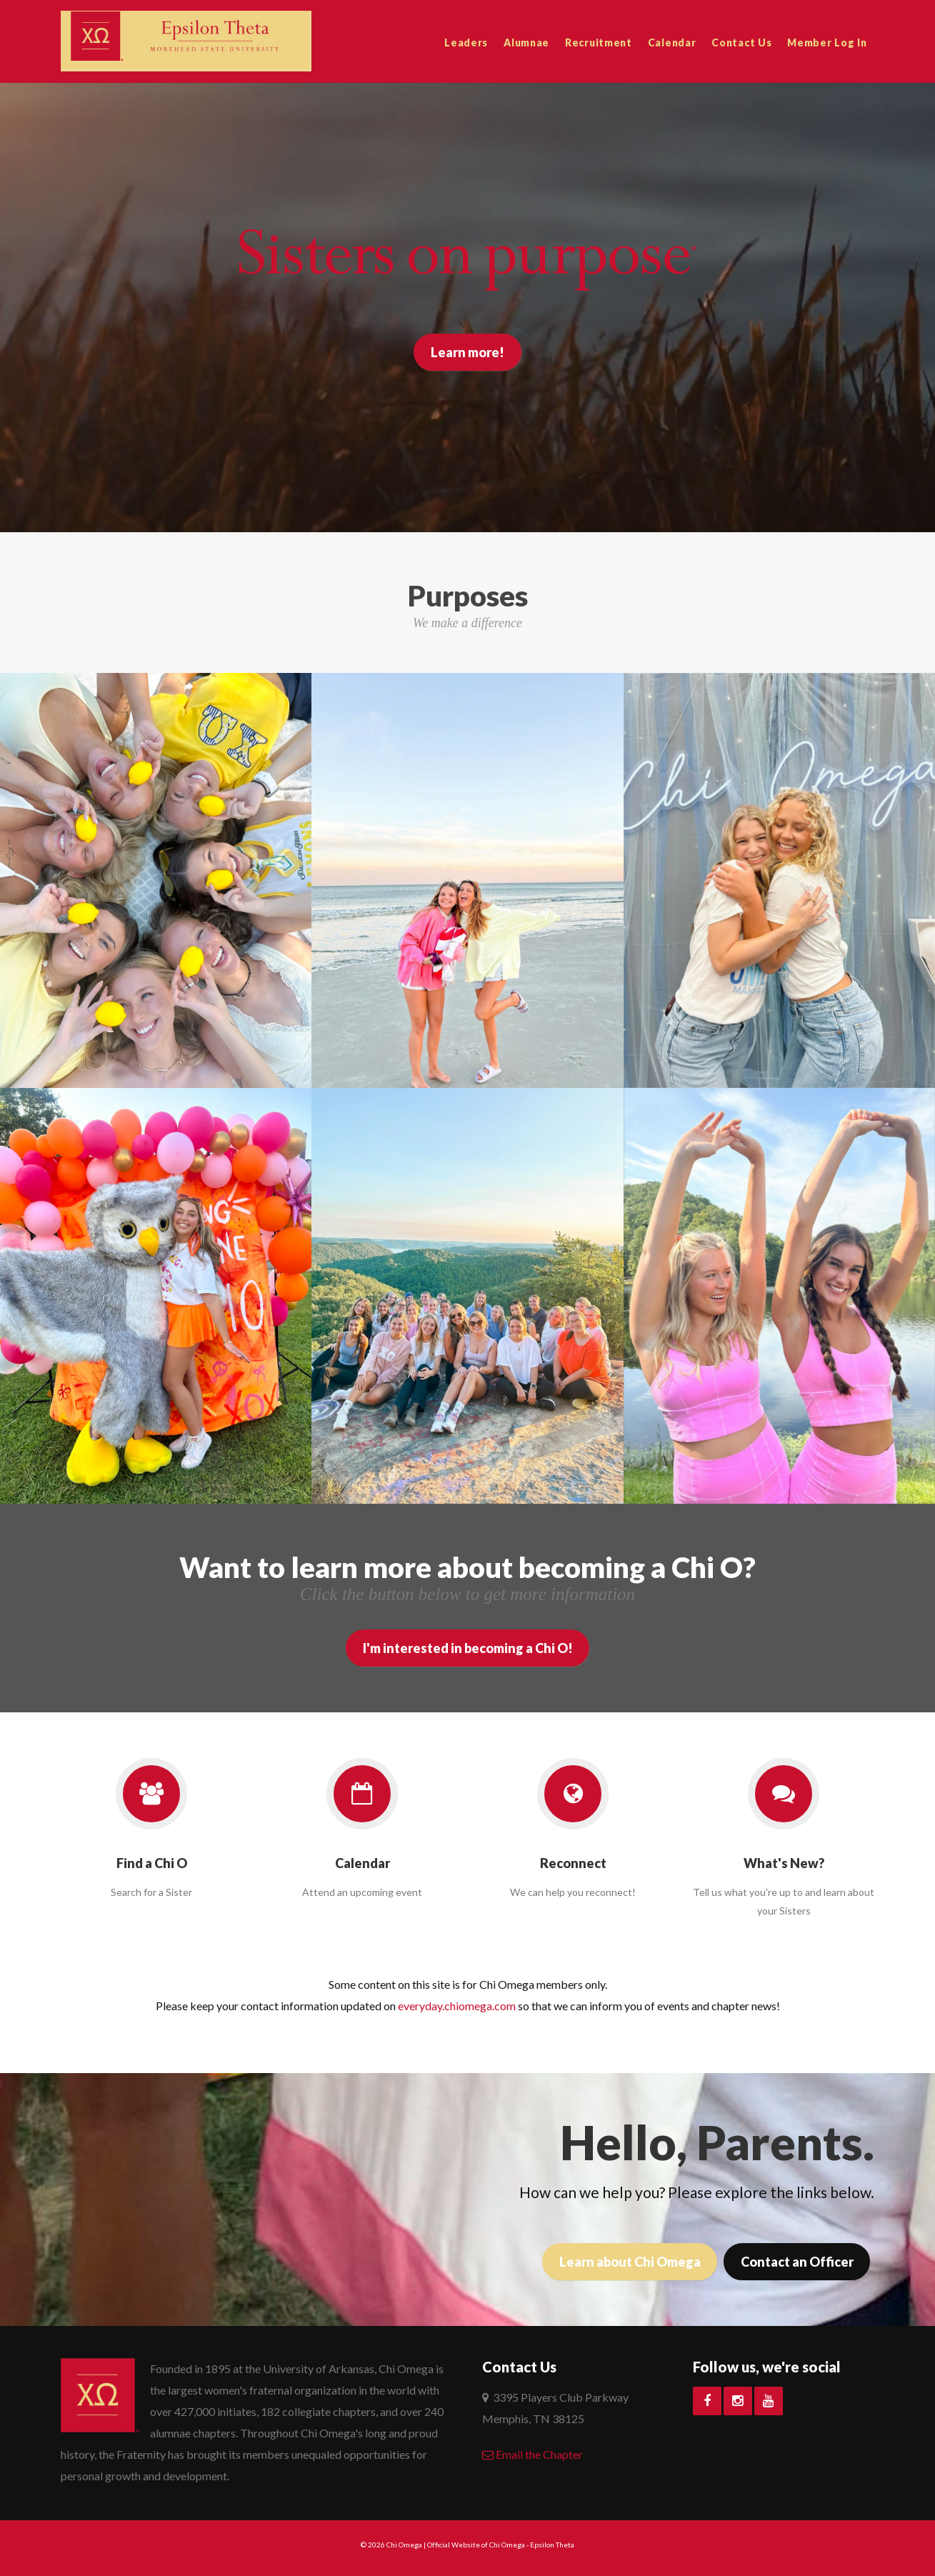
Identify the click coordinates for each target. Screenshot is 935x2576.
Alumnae (526, 42)
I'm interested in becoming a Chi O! (468, 1648)
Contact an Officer (796, 2262)
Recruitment (598, 42)
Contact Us (741, 42)
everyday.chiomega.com (457, 2005)
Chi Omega (404, 2544)
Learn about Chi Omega (628, 2262)
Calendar (672, 42)
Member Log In (826, 42)
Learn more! (467, 352)
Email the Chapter (532, 2454)
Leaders (466, 42)
